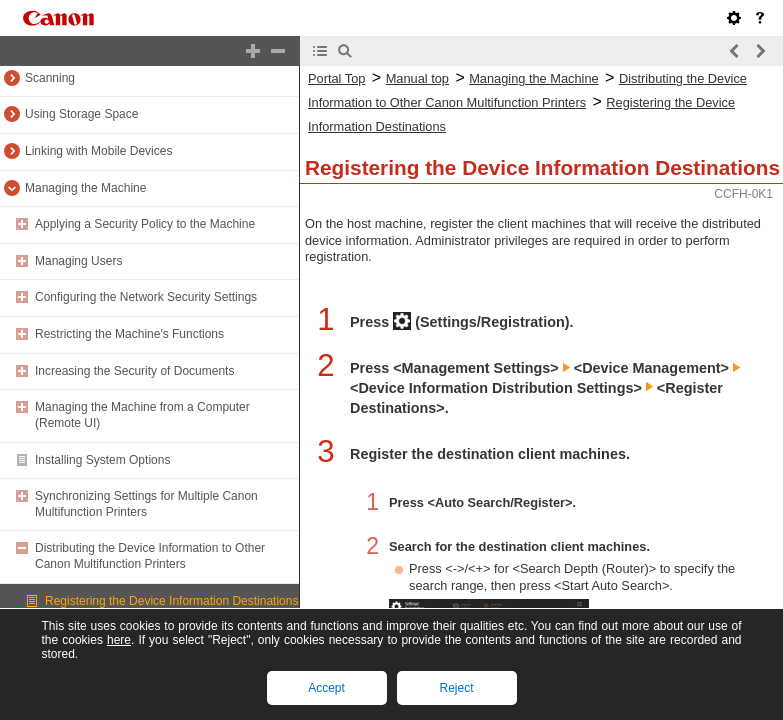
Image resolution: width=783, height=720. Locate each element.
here (119, 640)
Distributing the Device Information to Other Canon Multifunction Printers (150, 556)
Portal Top (336, 78)
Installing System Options (102, 460)
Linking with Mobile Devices (98, 151)
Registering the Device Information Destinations (171, 601)
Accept (326, 688)
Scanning (50, 78)
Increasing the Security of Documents (134, 371)
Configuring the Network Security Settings (146, 297)
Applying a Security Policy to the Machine (145, 224)
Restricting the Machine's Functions (129, 334)
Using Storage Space (81, 114)
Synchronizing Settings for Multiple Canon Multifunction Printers (146, 504)
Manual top (417, 78)
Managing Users (78, 261)
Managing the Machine (85, 188)
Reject (456, 688)
